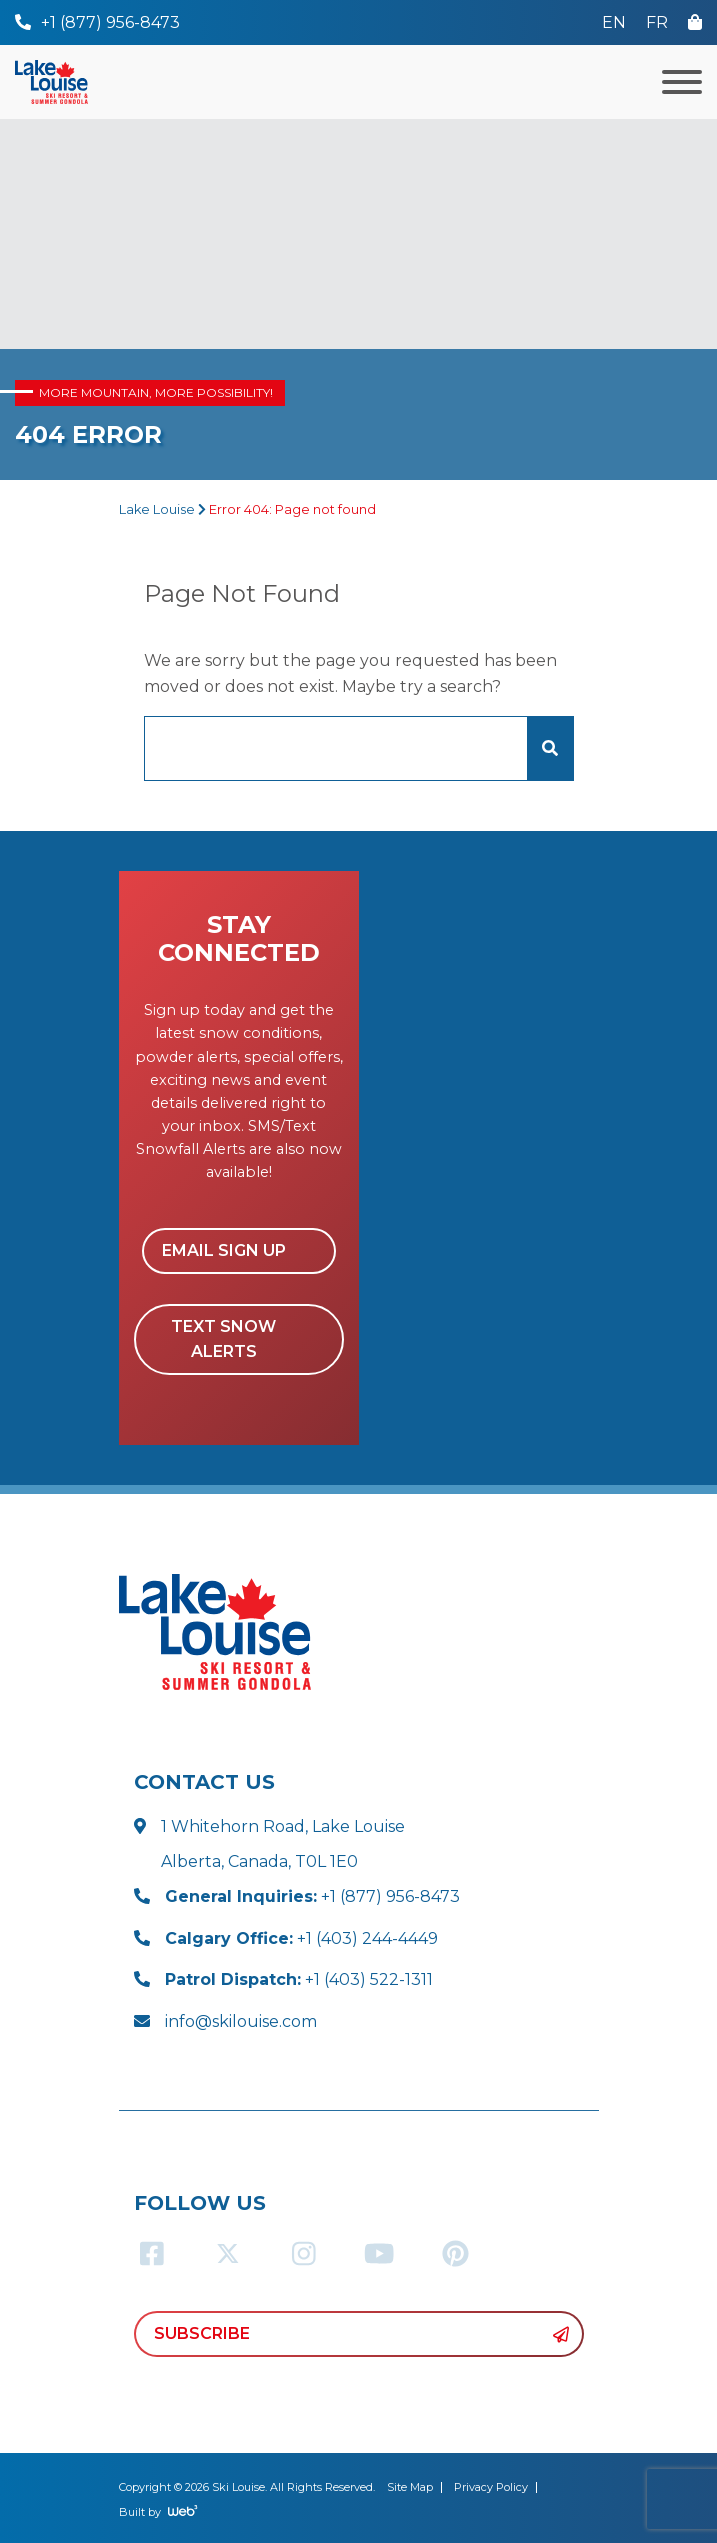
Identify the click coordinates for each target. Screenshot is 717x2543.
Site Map (410, 2487)
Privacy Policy (491, 2487)
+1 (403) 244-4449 (301, 1938)
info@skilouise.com (241, 2021)
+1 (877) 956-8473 (312, 1896)
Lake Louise (157, 509)
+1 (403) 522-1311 (299, 1979)
